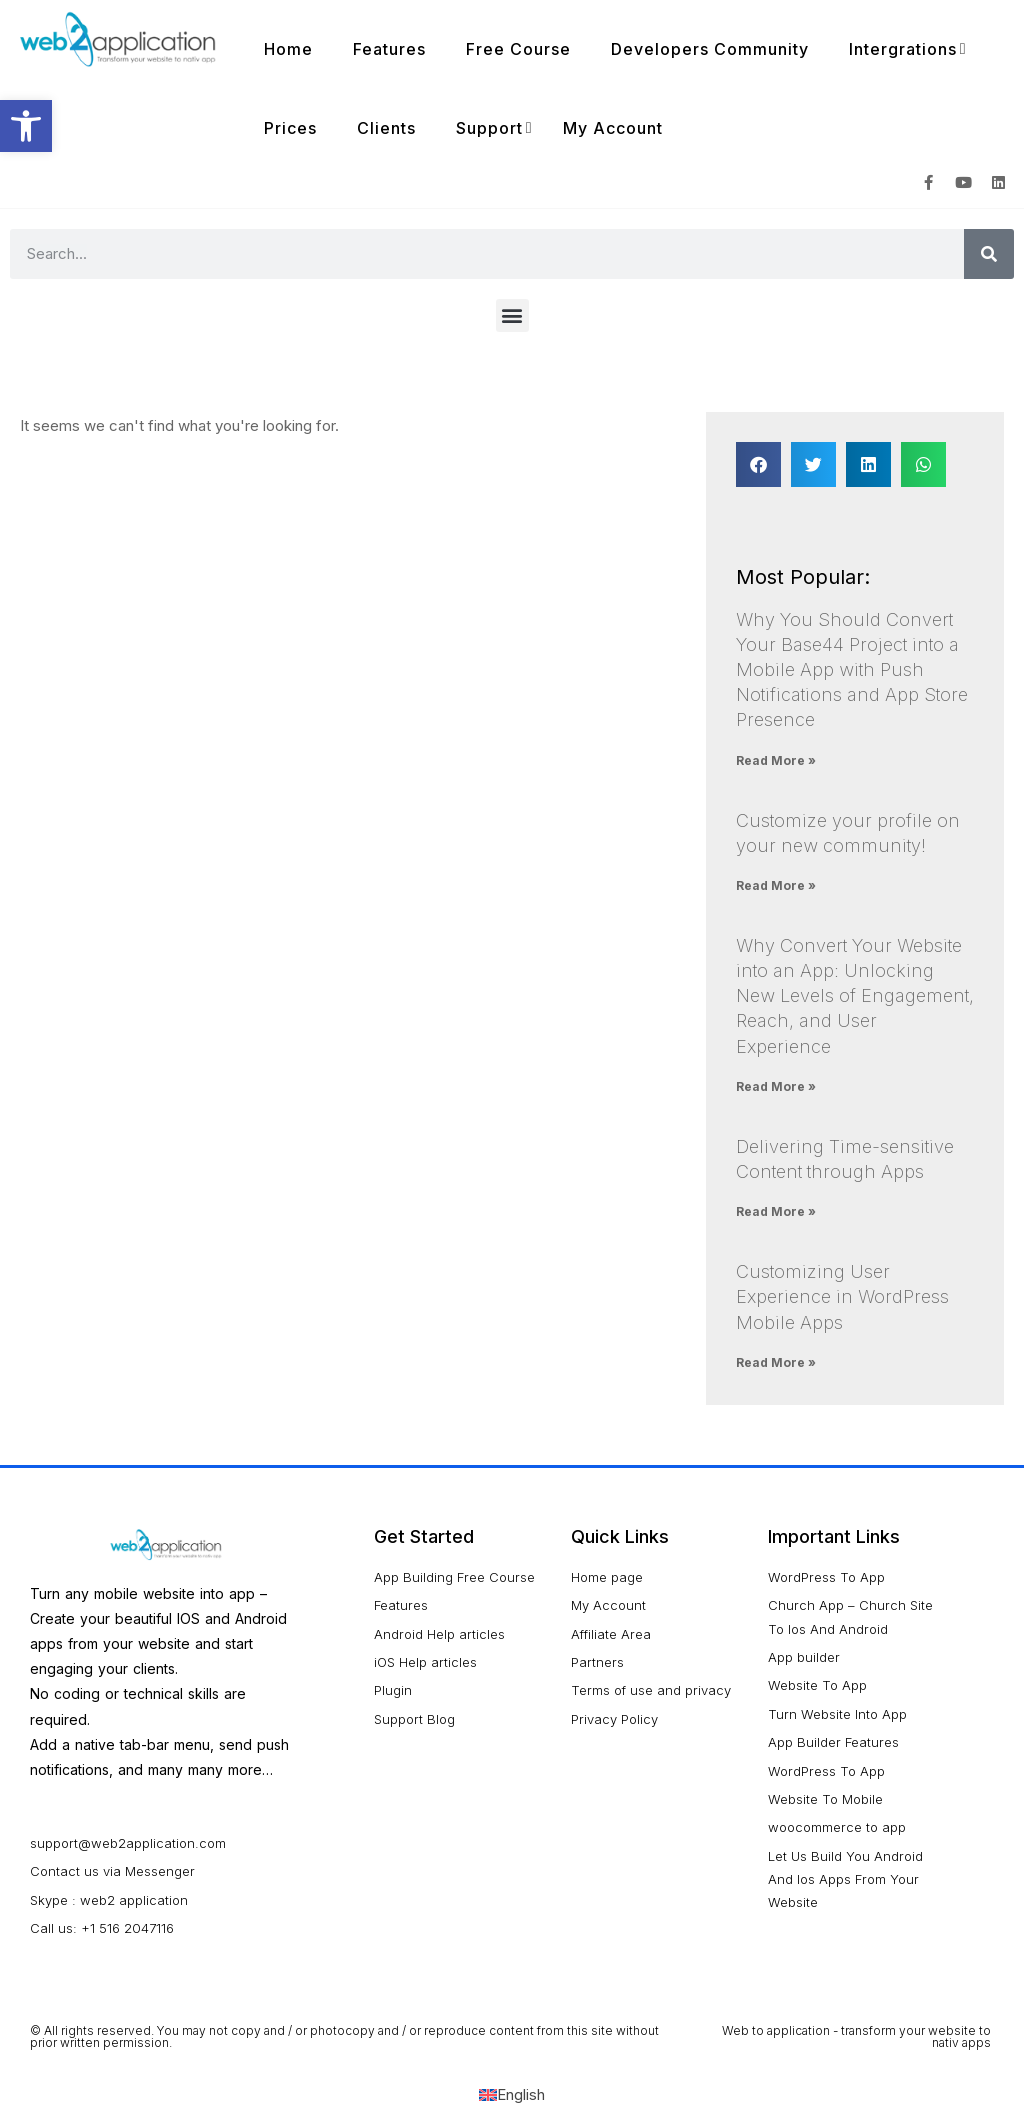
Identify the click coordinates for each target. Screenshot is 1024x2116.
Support (489, 128)
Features (389, 49)
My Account (613, 128)
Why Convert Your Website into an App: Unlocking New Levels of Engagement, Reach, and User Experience (855, 996)
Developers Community (710, 49)
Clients (386, 128)
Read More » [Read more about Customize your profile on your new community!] (776, 885)
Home (288, 49)
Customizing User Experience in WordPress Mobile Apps (842, 1296)
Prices (290, 128)
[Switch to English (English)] (512, 2094)
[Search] (989, 254)
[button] (512, 315)
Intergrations (903, 49)
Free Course (518, 49)
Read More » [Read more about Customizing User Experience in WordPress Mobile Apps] (776, 1362)
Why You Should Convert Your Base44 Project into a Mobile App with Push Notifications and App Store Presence (852, 670)
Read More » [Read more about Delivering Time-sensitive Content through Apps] (776, 1211)
